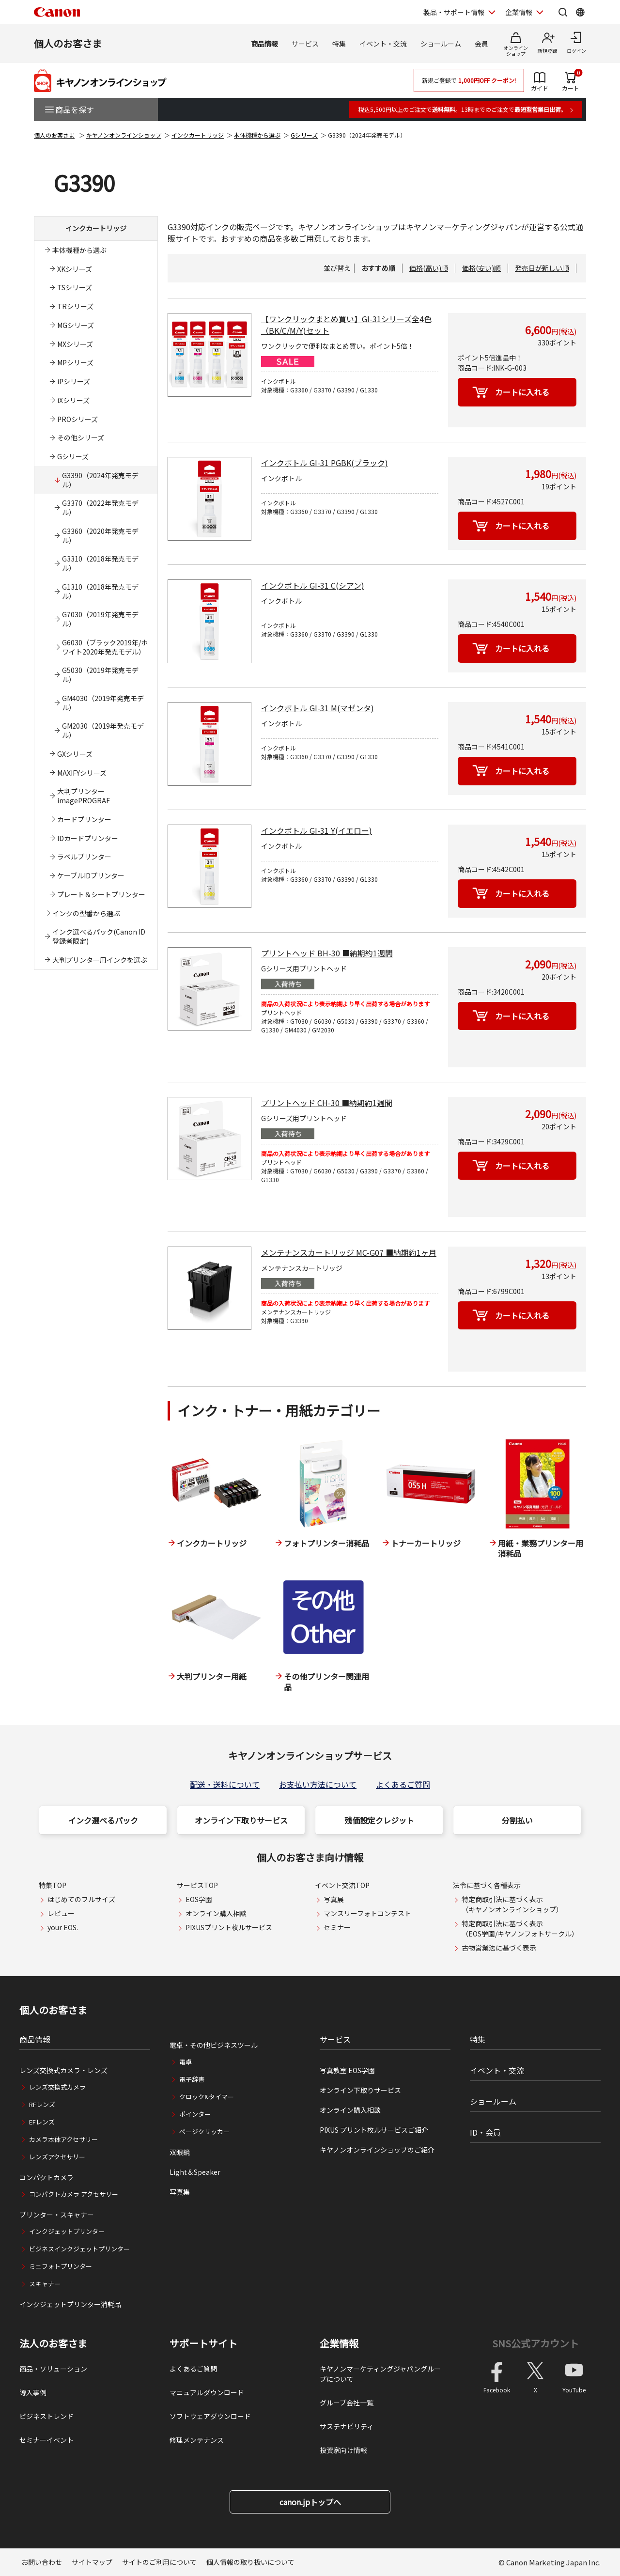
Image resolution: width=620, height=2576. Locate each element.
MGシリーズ (75, 325)
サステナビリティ (346, 2426)
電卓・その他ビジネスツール (214, 2045)
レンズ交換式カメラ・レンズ (63, 2070)
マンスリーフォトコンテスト (367, 1913)
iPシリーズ (73, 381)
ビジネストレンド (46, 2416)
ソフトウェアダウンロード (210, 2416)
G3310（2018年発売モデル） (100, 563)
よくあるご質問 (403, 1784)
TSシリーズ (74, 287)
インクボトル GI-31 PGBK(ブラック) (324, 462)
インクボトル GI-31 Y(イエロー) (316, 830)
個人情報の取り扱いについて (250, 2562)
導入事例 (32, 2392)
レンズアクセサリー (57, 2156)
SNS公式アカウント (535, 2343)
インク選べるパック (103, 1820)
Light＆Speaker (195, 2172)
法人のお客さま (53, 2343)
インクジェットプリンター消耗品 (70, 2304)
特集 (339, 43)
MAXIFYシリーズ (82, 773)
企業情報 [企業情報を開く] (518, 12)
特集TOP (52, 1885)
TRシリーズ (75, 306)
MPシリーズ (75, 362)
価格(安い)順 (481, 268)
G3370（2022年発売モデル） (100, 507)
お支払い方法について (317, 1784)
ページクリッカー (204, 2131)
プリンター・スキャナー (56, 2214)
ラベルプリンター (84, 856)
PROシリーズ (77, 419)
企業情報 (339, 2343)
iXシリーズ (73, 400)
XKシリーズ (74, 269)
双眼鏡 (180, 2152)
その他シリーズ (80, 437)
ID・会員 (485, 2132)
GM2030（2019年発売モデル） (103, 730)
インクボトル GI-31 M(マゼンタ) (317, 708)
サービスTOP (197, 1885)
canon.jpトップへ (310, 2502)
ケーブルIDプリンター (90, 875)
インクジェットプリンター (67, 2231)
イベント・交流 (383, 43)
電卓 (185, 2061)
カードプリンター (84, 819)
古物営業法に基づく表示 (499, 1947)
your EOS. (62, 1927)
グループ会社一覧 (346, 2402)
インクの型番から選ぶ (86, 913)
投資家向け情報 (343, 2450)
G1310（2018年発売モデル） (100, 591)
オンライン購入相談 (216, 1913)
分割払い (517, 1820)
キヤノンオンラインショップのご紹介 (377, 2149)
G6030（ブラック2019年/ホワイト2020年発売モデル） (105, 647)
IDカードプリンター (87, 838)
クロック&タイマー (206, 2096)
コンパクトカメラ (46, 2177)
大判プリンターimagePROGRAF (83, 795)
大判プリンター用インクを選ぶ (99, 960)
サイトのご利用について (159, 2562)
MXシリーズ (75, 344)
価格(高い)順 (428, 268)
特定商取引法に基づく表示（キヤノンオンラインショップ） (512, 1904)
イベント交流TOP (342, 1885)
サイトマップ (92, 2562)
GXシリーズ (75, 754)
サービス (305, 43)
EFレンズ (42, 2121)
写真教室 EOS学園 (347, 2070)
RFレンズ (42, 2104)
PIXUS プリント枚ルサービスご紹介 (374, 2130)
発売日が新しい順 (542, 268)
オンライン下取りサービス (241, 1820)
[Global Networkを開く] (580, 12)
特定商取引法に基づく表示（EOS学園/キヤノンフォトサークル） (520, 1928)
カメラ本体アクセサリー (63, 2139)
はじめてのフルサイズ (81, 1899)
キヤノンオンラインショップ (123, 135)
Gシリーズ (304, 135)
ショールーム (440, 43)
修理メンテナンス (197, 2440)
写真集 (180, 2192)
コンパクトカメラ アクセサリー (73, 2194)
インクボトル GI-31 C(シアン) (312, 585)
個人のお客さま (68, 43)
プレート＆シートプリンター (101, 894)
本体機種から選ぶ (257, 135)
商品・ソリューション (53, 2368)
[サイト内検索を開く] (563, 12)
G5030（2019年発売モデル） (100, 674)
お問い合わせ (41, 2562)
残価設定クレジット (379, 1820)
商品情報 (264, 43)
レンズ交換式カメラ (57, 2087)
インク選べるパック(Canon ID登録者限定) (98, 936)
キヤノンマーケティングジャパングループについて (380, 2374)
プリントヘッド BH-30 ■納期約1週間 (327, 953)
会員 (481, 43)
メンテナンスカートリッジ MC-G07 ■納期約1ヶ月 (348, 1252)
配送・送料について (225, 1784)
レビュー (61, 1913)
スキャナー (45, 2283)
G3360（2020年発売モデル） (100, 535)
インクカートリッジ (197, 135)
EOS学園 (199, 1899)
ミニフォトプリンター (60, 2266)
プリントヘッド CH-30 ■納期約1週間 (326, 1102)
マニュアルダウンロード (207, 2392)
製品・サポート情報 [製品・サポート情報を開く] (453, 12)
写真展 (334, 1899)
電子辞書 (191, 2079)
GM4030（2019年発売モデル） (103, 702)
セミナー (337, 1927)
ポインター (195, 2114)
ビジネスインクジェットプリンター (79, 2248)
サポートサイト (203, 2343)
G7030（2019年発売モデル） (100, 618)
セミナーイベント (46, 2440)
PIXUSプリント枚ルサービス (229, 1927)
